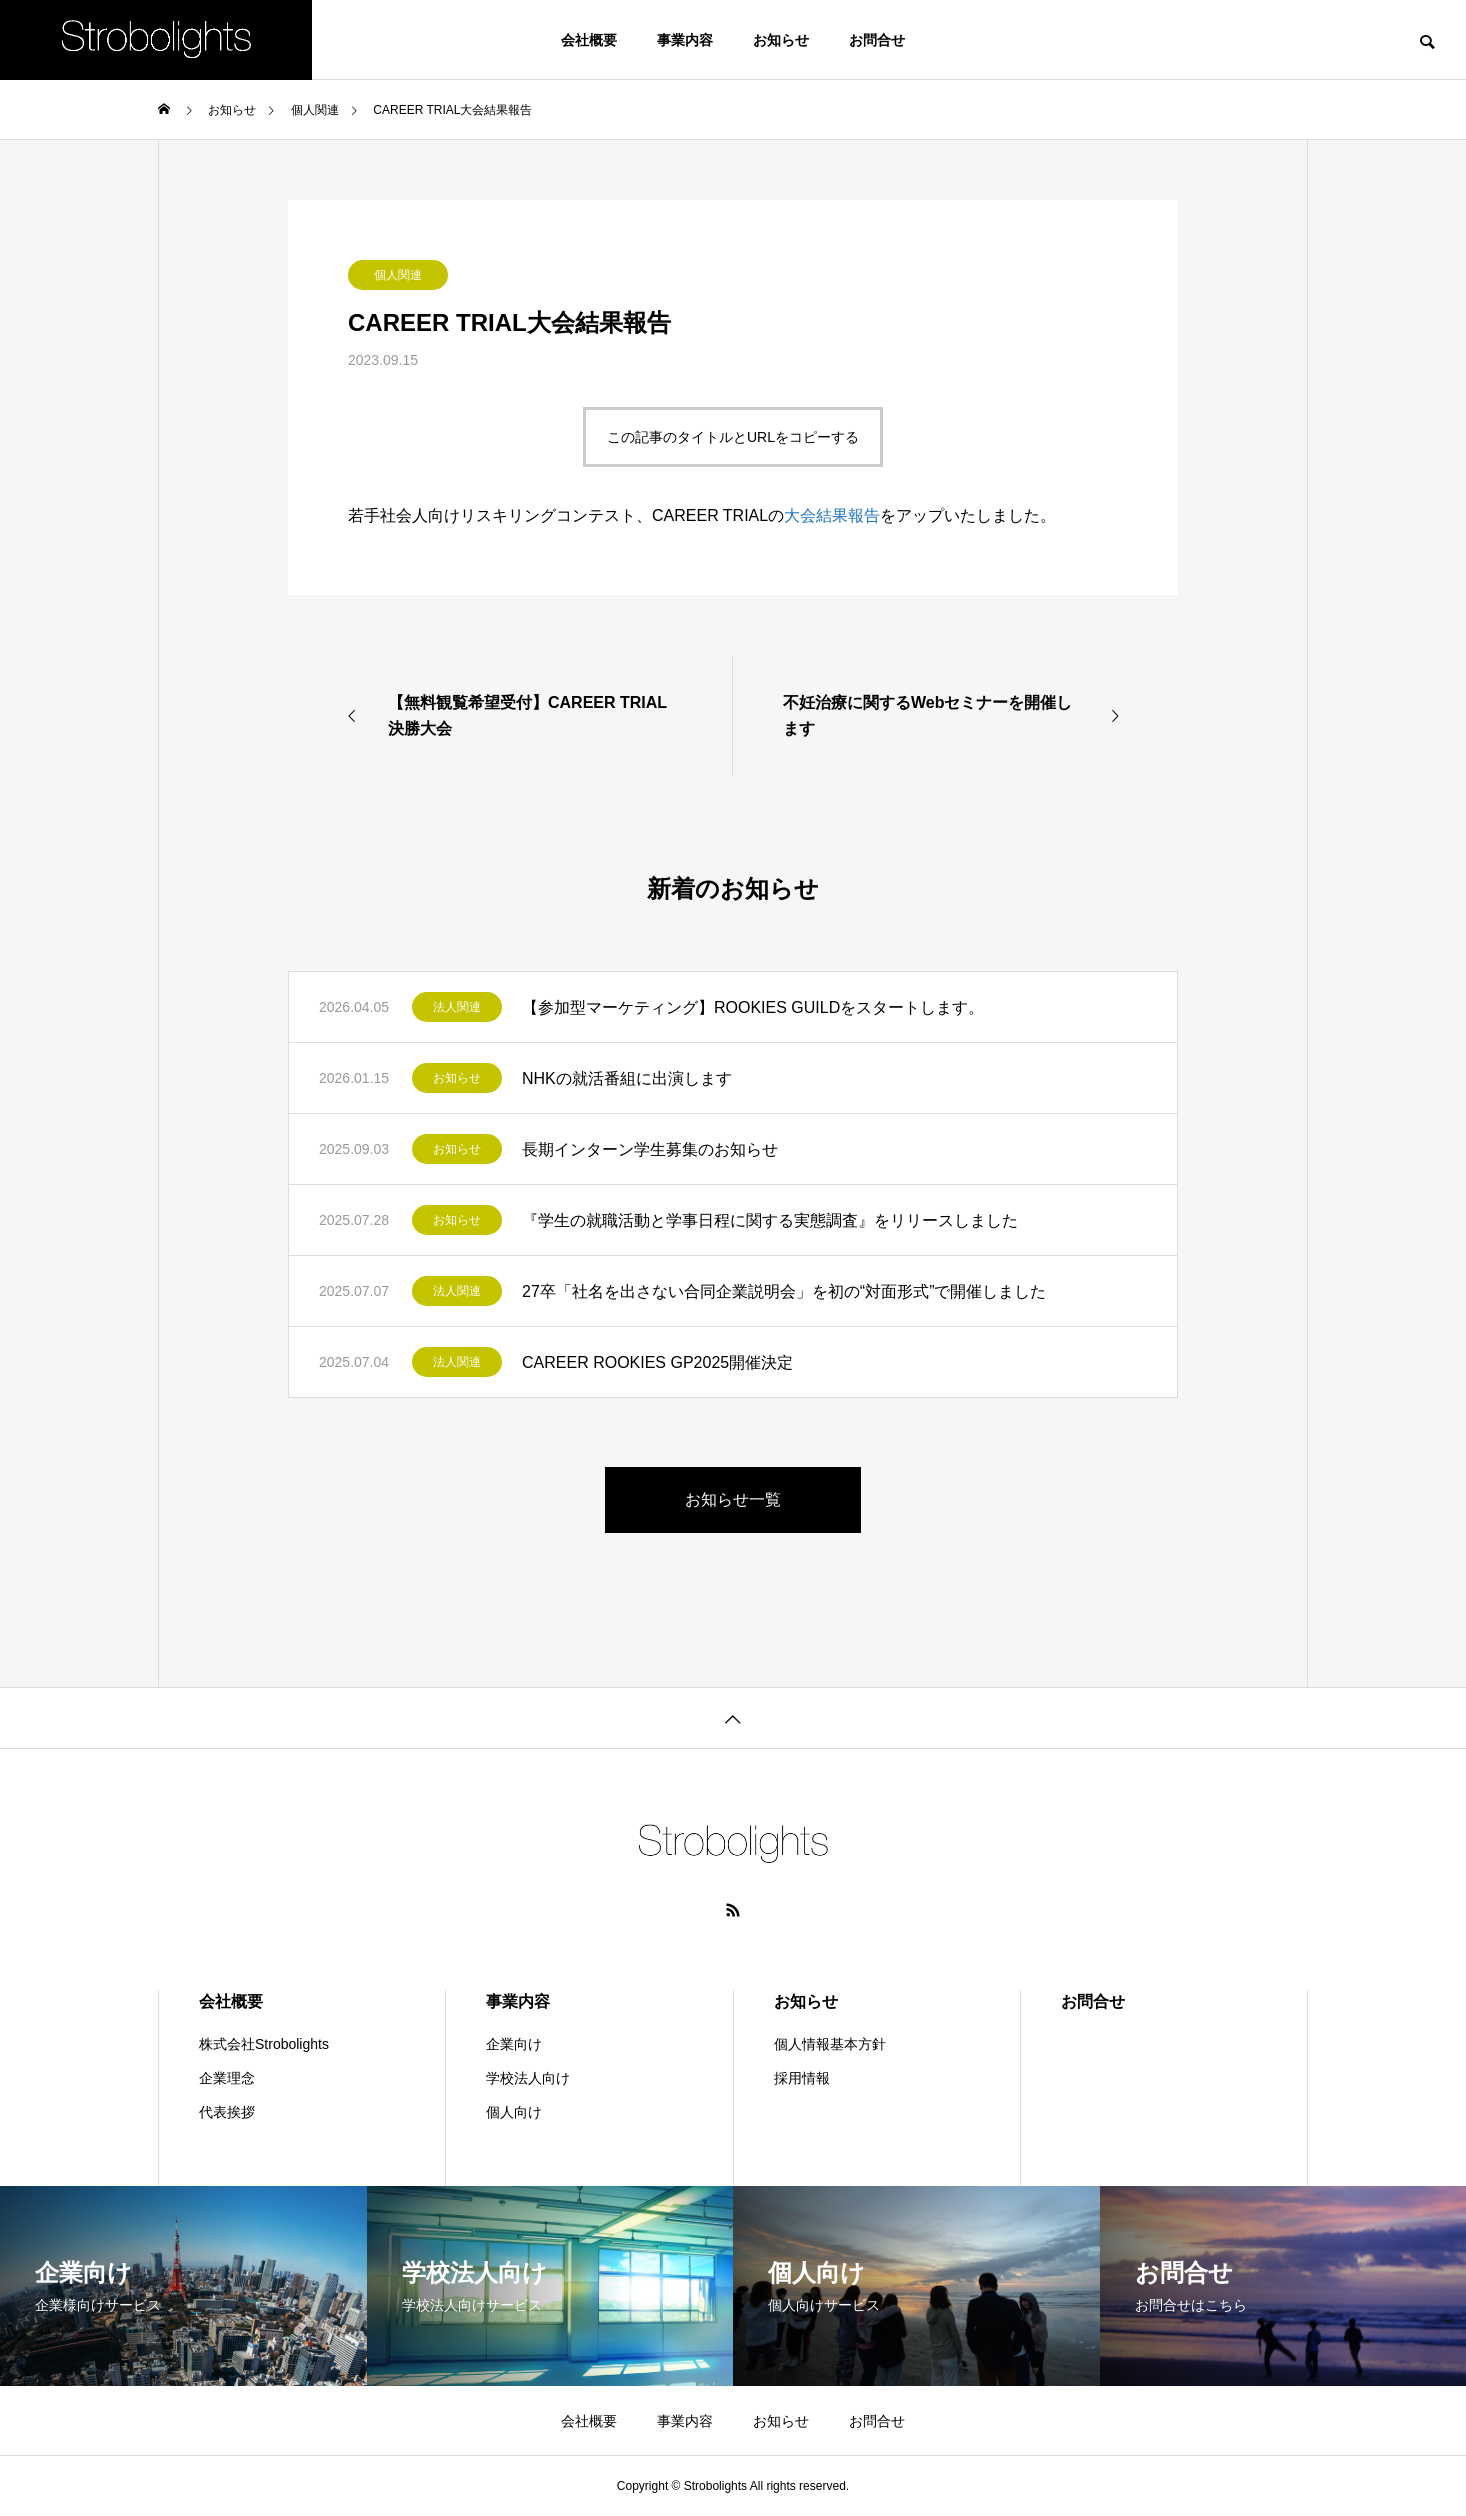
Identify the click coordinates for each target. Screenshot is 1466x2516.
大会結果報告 (832, 515)
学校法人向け (528, 2078)
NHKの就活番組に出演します (627, 1078)
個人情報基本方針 (830, 2044)
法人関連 (457, 1007)
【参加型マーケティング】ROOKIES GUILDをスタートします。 (753, 1007)
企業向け (514, 2044)
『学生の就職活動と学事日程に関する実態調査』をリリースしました (770, 1220)
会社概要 (589, 40)
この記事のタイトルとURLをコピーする (733, 437)
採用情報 (802, 2078)
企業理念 (227, 2078)
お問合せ (877, 40)
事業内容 (685, 40)
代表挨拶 (227, 2112)
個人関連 (398, 275)
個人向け (514, 2112)
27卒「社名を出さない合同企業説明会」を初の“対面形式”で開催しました (784, 1291)
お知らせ (781, 40)
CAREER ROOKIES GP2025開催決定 (657, 1362)
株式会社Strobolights (264, 2044)
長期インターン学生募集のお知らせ (650, 1149)
